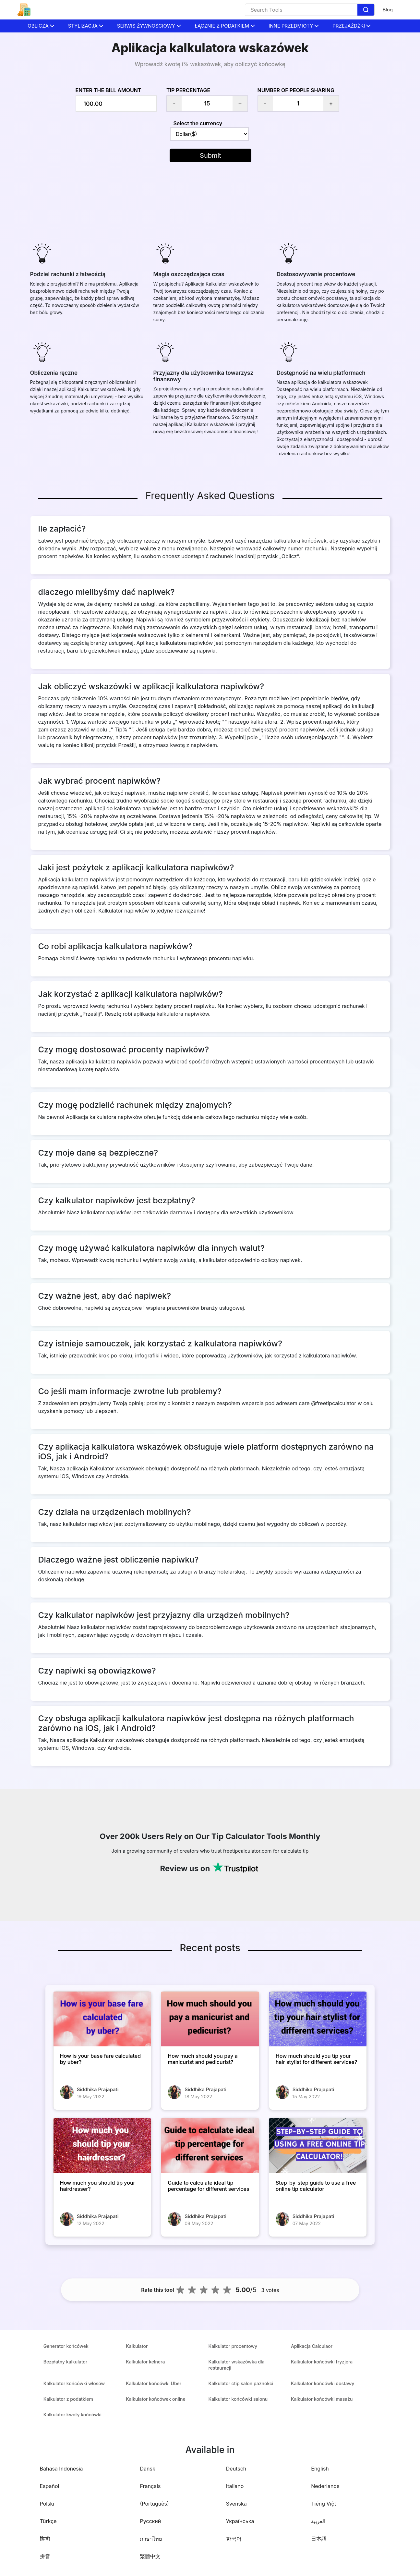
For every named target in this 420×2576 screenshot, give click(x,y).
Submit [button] (210, 155)
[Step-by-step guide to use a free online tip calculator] (318, 2145)
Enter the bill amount (108, 90)
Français (150, 2486)
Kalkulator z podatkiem (68, 2399)
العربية (318, 2521)
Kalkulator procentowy (233, 2346)
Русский (150, 2521)
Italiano (235, 2486)
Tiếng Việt (323, 2503)
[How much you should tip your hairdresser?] (102, 2145)
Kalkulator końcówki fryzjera (322, 2361)
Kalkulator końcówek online (156, 2399)
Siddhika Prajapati (98, 2089)
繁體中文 (150, 2556)
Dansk (147, 2468)
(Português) (154, 2503)
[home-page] (24, 9)
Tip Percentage (188, 90)
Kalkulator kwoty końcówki (72, 2414)
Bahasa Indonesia (61, 2468)
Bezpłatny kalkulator (65, 2361)
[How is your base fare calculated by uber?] (102, 2019)
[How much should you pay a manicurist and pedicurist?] (210, 2019)
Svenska (236, 2503)
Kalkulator (137, 2346)
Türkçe (48, 2521)
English (320, 2468)
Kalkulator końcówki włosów (74, 2383)
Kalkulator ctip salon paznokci (241, 2383)
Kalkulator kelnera (145, 2361)
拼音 (45, 2556)
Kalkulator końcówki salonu (238, 2399)
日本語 (319, 2538)
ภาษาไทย (151, 2538)
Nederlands (325, 2486)
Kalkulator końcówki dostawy (322, 2383)
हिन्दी (45, 2538)
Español (49, 2486)
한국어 (234, 2538)
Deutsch (236, 2468)
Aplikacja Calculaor (311, 2346)
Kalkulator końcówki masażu (322, 2399)
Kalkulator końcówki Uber (153, 2383)
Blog (387, 9)
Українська (240, 2521)
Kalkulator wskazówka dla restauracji (237, 2365)
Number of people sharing (296, 90)
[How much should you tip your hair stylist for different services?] (318, 2019)
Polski (47, 2503)
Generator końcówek (66, 2346)
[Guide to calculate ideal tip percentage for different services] (210, 2145)
